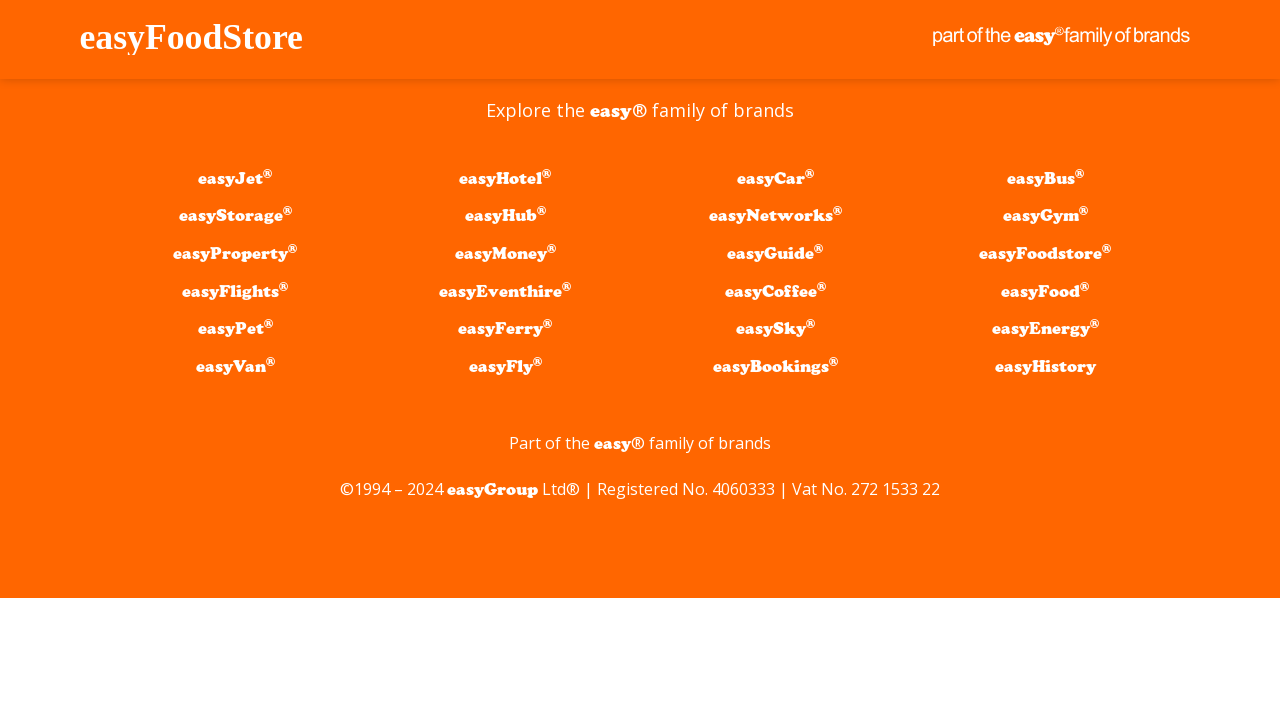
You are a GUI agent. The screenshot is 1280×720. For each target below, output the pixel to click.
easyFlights (235, 291)
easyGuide (775, 253)
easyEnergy (1045, 328)
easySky (775, 328)
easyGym (1045, 215)
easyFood (1045, 291)
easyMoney (505, 253)
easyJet (235, 178)
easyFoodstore (1045, 253)
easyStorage (235, 215)
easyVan (235, 366)
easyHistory (1045, 366)
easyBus (1045, 178)
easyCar (775, 178)
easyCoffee (775, 291)
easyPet (235, 328)
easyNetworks (775, 215)
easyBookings (775, 366)
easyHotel (505, 178)
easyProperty (235, 253)
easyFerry (505, 328)
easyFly (505, 366)
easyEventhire (505, 291)
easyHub (505, 215)
